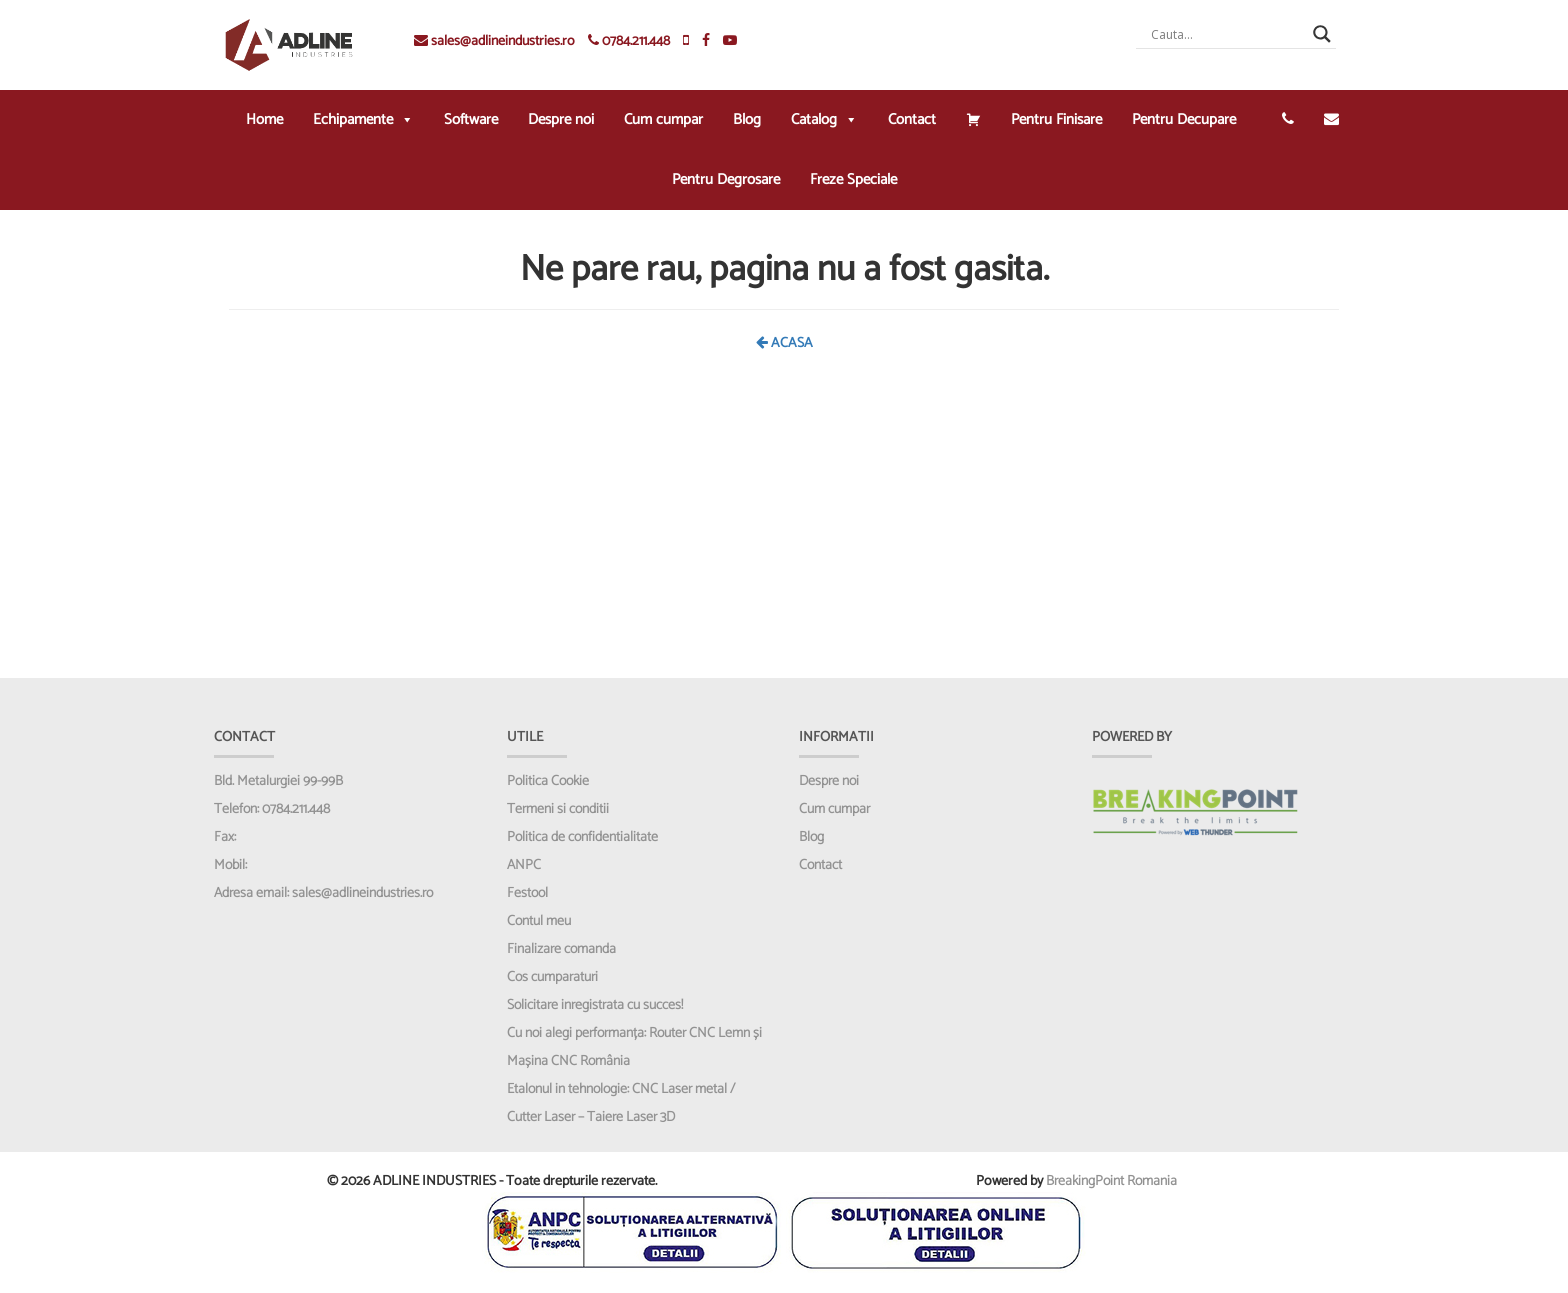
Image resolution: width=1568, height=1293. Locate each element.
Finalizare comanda (561, 949)
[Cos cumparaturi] (973, 120)
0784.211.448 (629, 41)
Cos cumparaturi (552, 977)
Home (264, 119)
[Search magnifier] (1322, 34)
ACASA (784, 343)
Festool (527, 893)
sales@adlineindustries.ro (494, 41)
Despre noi (561, 119)
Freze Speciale (853, 179)
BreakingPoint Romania (1111, 1181)
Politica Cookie (548, 781)
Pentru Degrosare (726, 179)
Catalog (824, 119)
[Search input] (1227, 34)
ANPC (524, 865)
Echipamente (363, 119)
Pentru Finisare (1056, 119)
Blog (747, 119)
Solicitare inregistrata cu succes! (595, 1005)
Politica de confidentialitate (582, 837)
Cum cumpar (663, 119)
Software (471, 119)
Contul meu (539, 921)
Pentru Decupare (1184, 119)
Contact (912, 119)
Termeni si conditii (558, 809)
